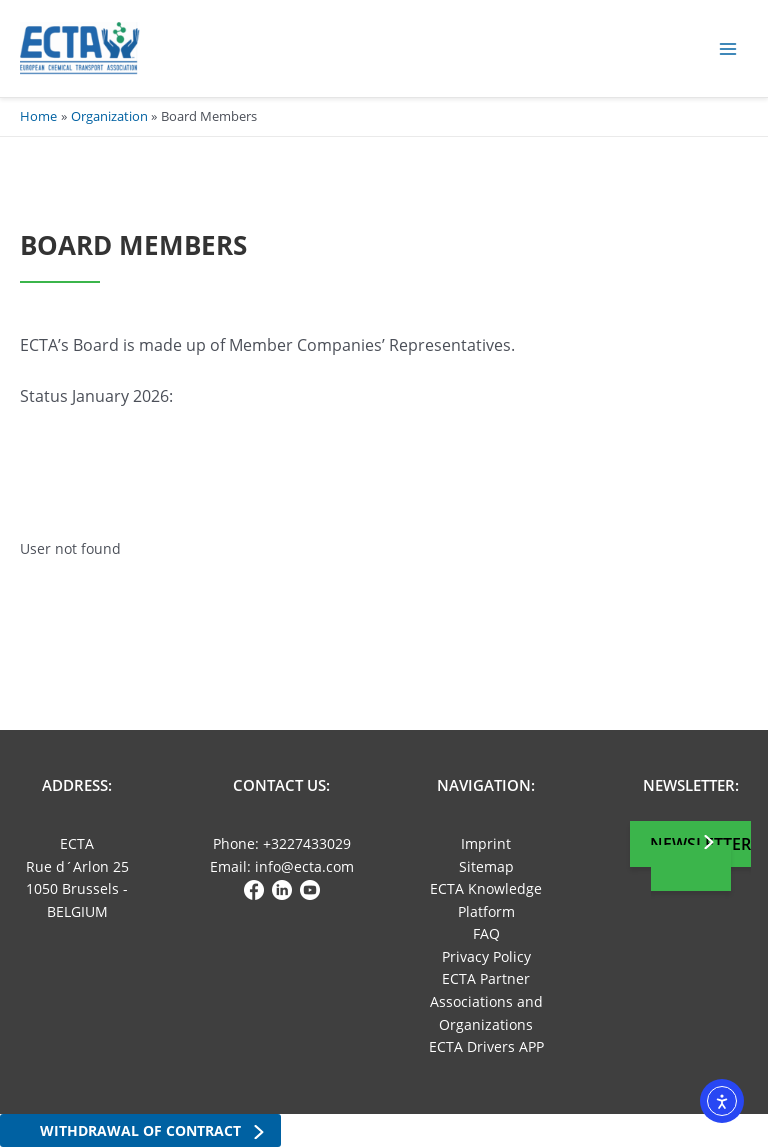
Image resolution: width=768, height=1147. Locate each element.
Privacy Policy (486, 956)
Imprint (486, 843)
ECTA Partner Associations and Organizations (486, 1001)
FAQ (486, 933)
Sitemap (486, 866)
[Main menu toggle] (728, 48)
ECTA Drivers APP (486, 1046)
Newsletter (700, 844)
